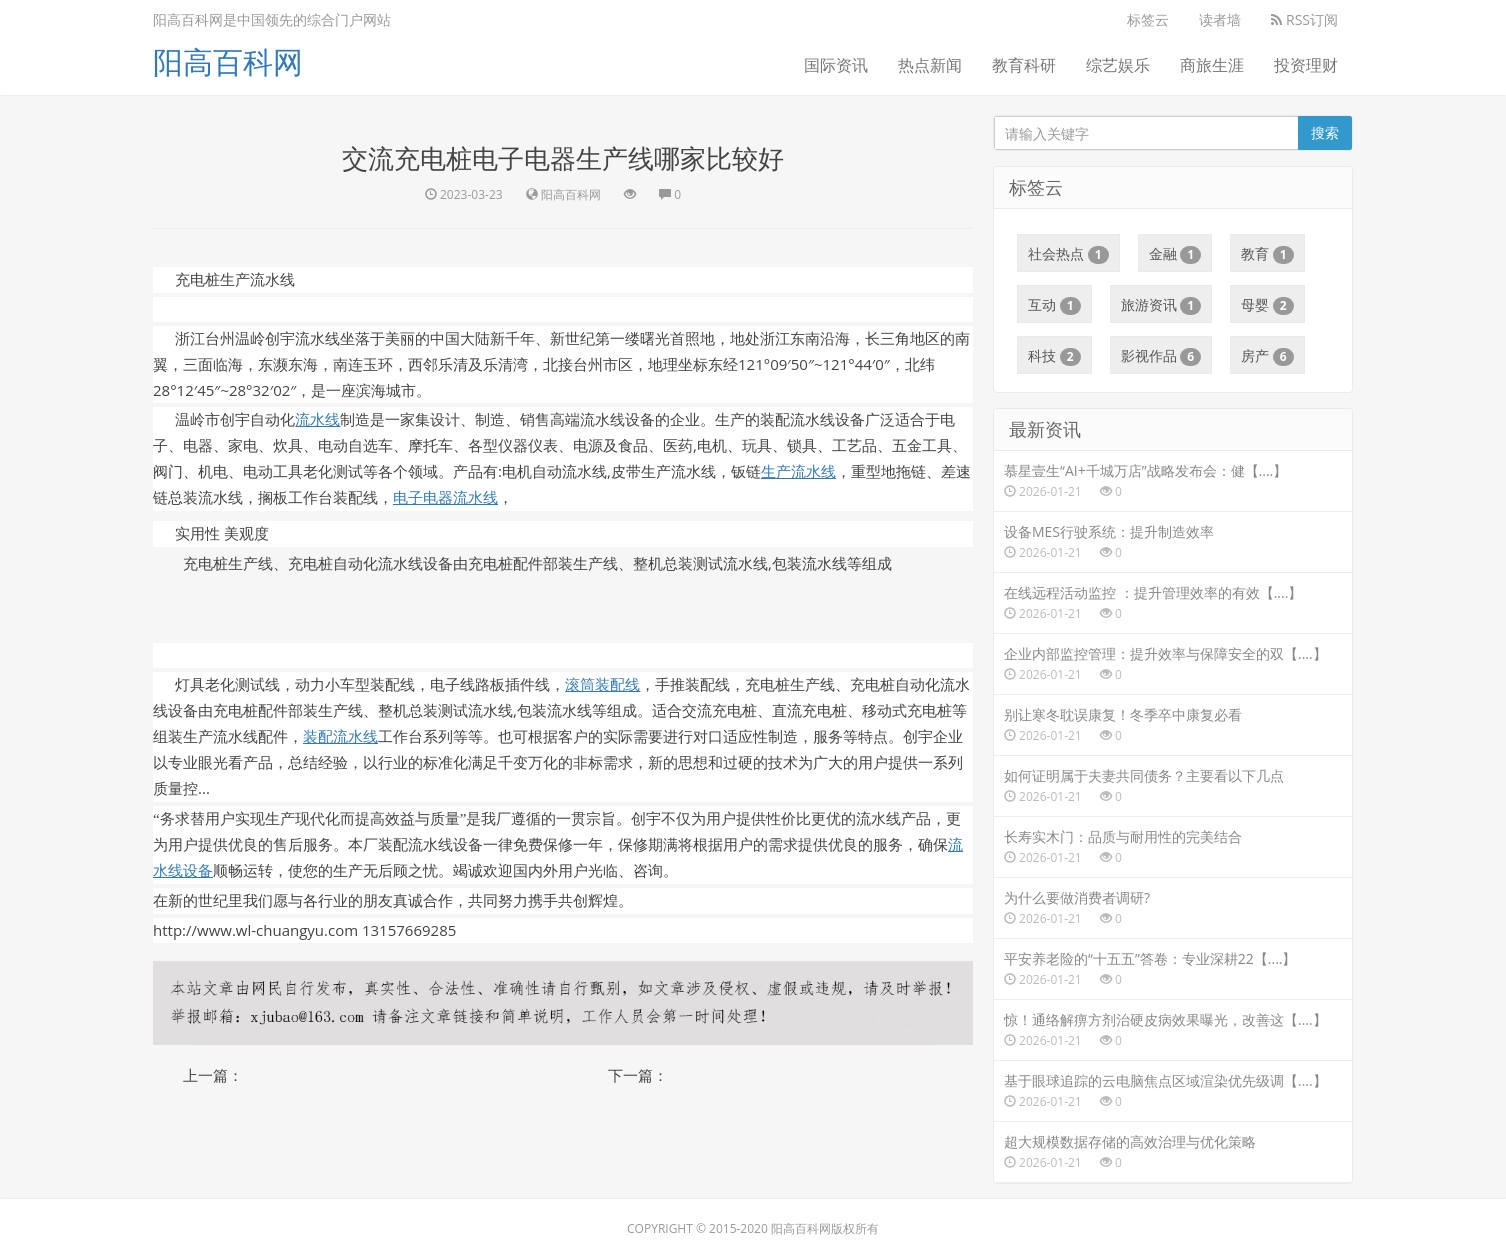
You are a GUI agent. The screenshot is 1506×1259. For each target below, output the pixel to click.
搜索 (1325, 132)
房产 (1267, 356)
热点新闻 (930, 65)
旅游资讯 (1161, 305)
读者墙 (1220, 19)
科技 (1054, 356)
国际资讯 (836, 65)
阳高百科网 (228, 61)
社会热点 (1068, 254)
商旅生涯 (1212, 65)
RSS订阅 (1304, 19)
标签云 (1148, 19)
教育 (1267, 254)
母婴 (1267, 305)
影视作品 (1161, 356)
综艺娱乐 (1118, 65)
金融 (1175, 254)
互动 (1054, 305)
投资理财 (1306, 65)
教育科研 (1024, 65)
